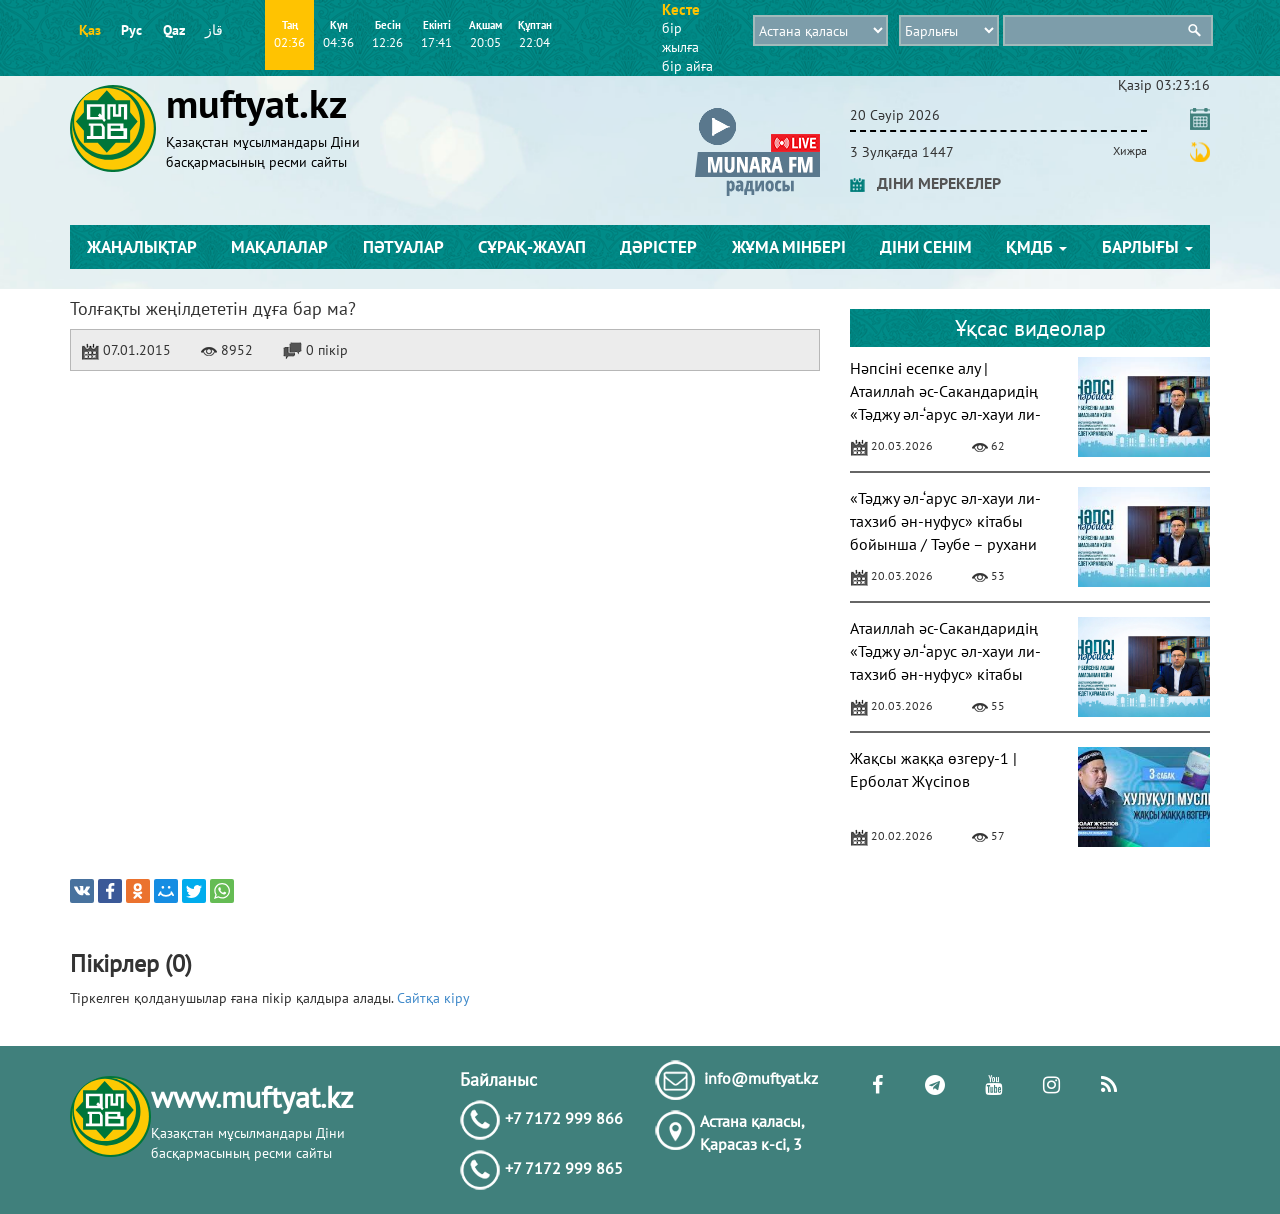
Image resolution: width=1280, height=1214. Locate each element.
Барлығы (1147, 247)
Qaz (174, 30)
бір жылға (680, 37)
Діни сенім (926, 247)
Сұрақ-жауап (532, 247)
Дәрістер (658, 247)
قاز (214, 30)
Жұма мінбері (789, 247)
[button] (757, 111)
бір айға (687, 66)
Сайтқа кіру (433, 998)
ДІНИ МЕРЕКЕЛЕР (925, 183)
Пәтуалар (403, 247)
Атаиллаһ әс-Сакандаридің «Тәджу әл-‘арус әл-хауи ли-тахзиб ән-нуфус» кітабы (945, 651)
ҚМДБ (1036, 247)
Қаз (90, 30)
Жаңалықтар (142, 247)
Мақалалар (279, 247)
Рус (131, 30)
